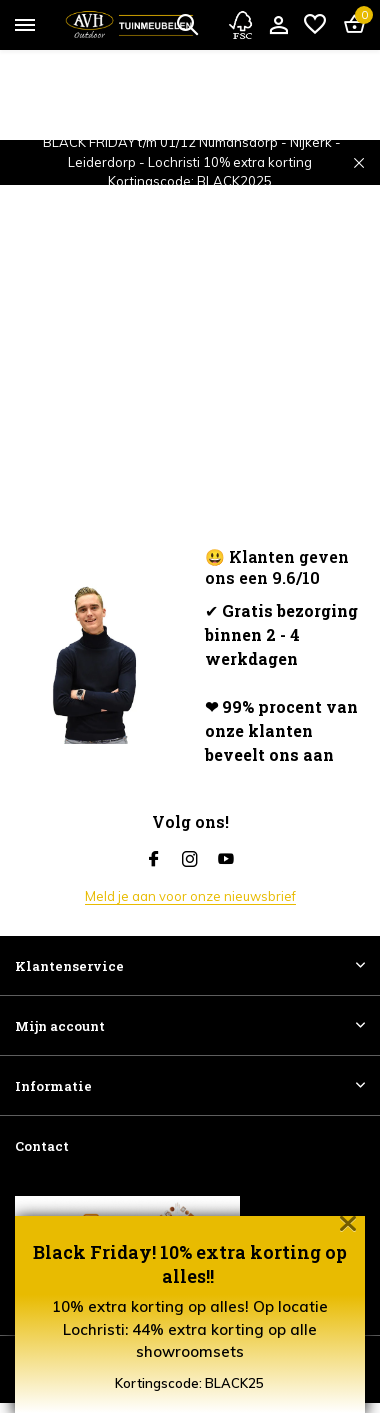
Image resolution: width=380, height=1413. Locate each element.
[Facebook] (154, 860)
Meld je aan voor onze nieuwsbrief (190, 896)
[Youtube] (226, 860)
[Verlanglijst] (315, 25)
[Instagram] (190, 860)
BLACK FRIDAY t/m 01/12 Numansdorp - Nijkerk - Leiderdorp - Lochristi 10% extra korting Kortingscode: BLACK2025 (192, 161)
